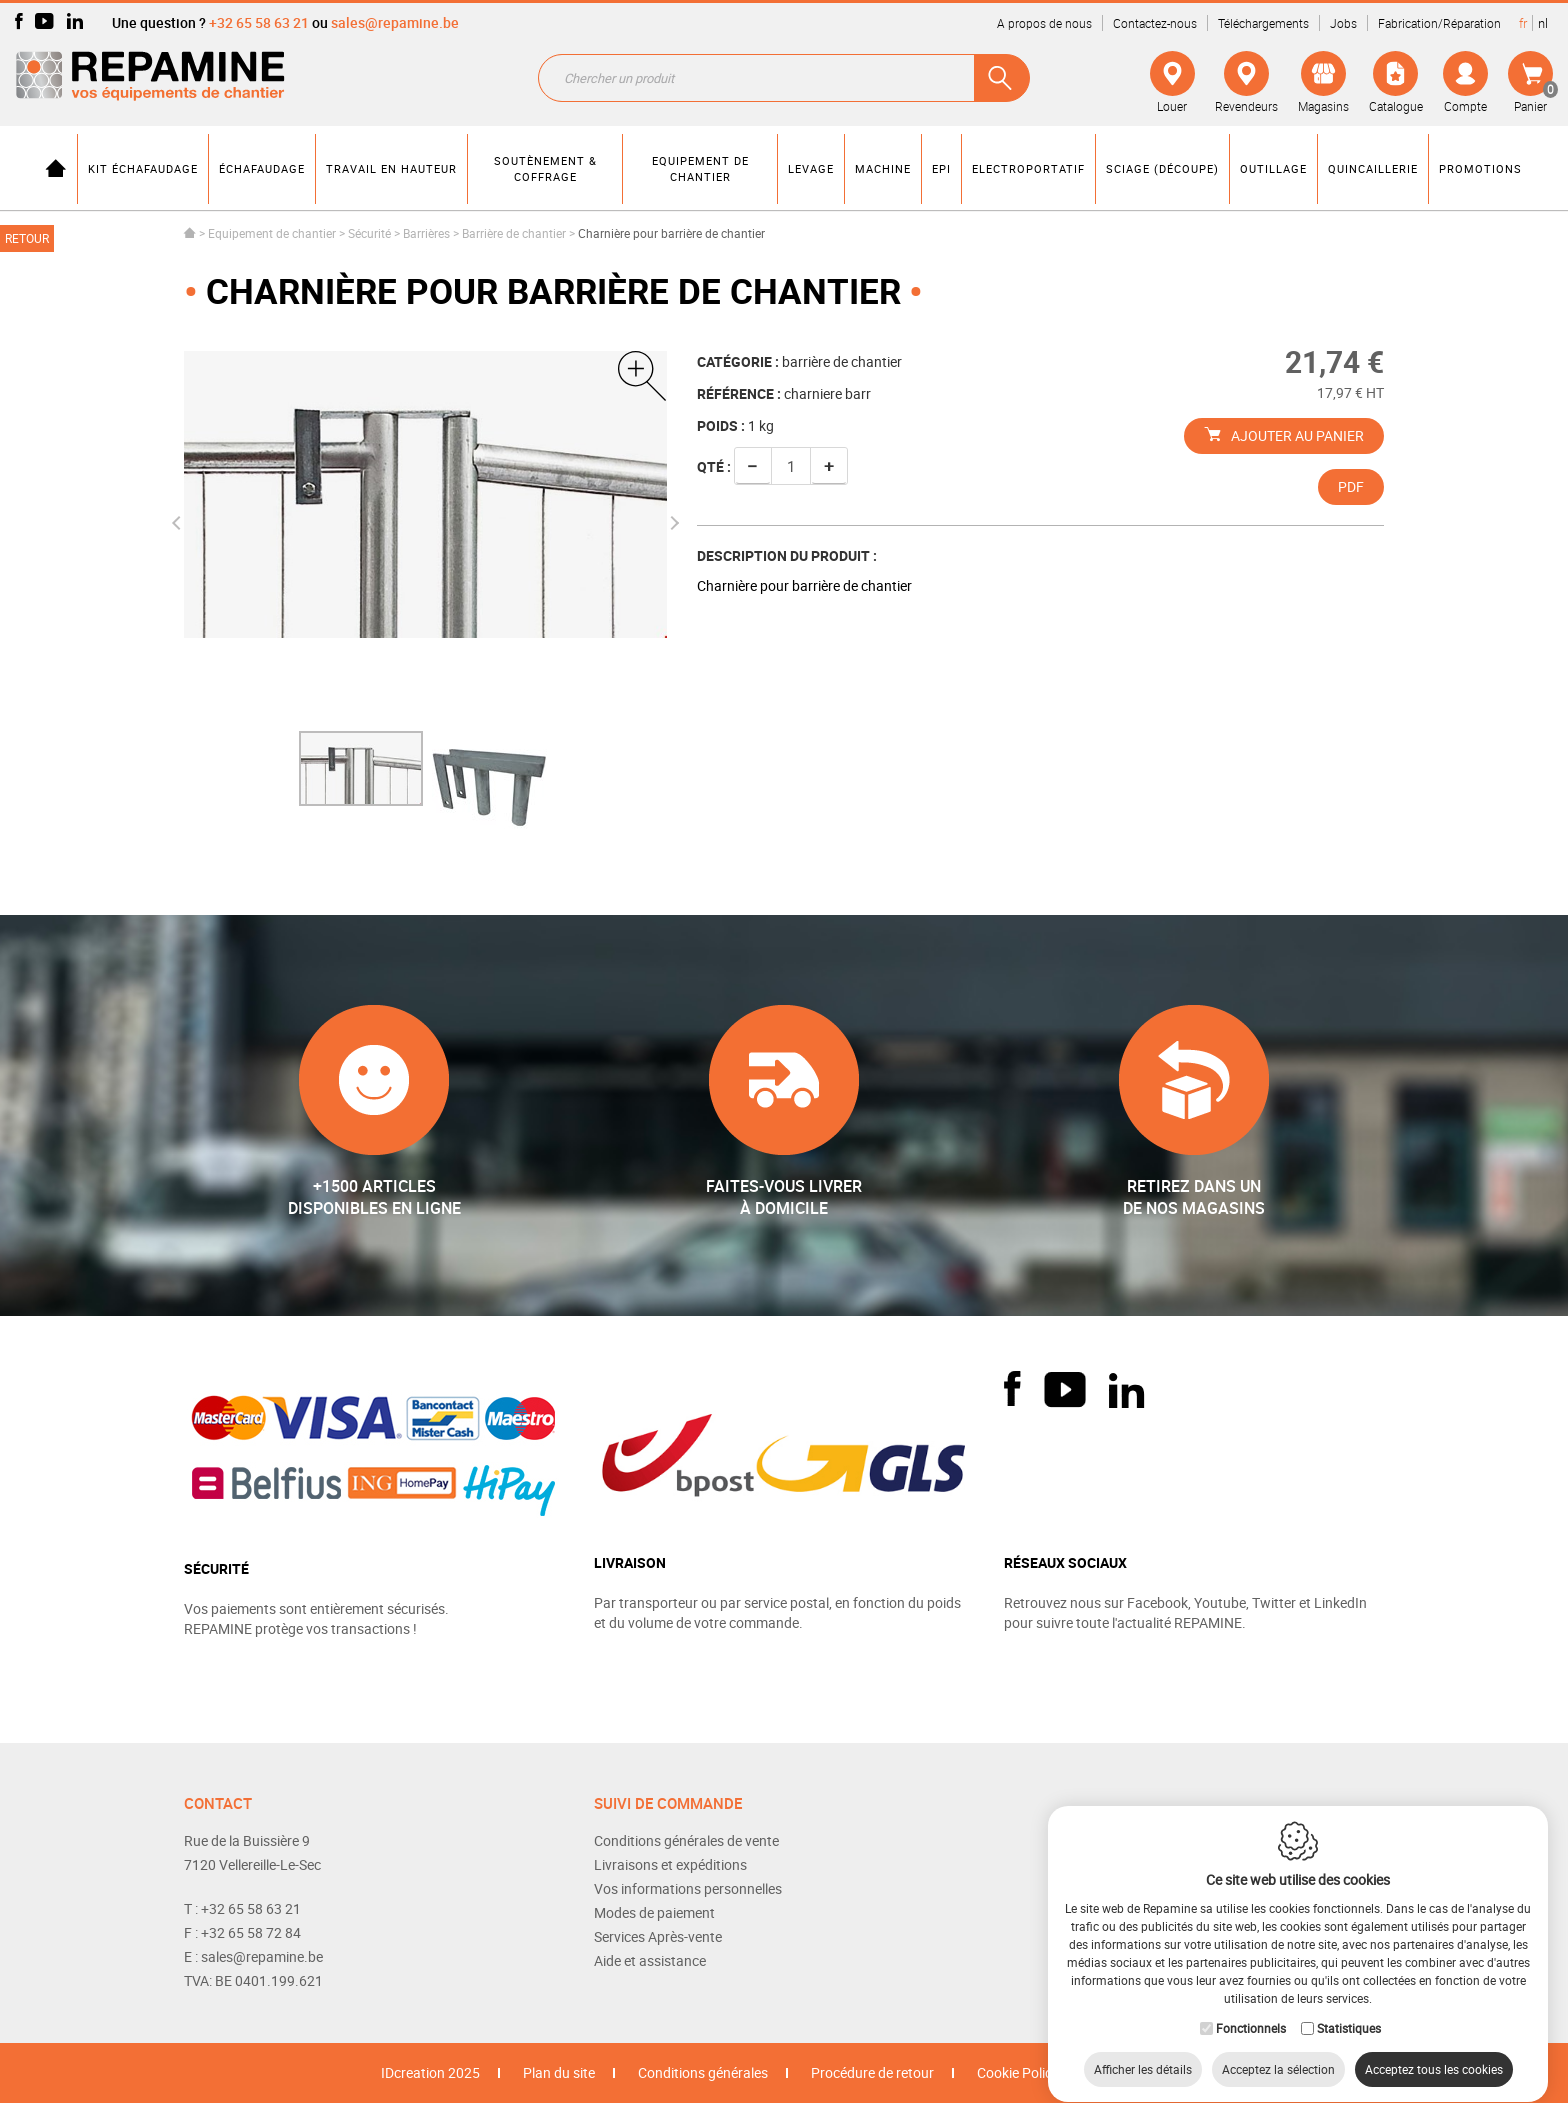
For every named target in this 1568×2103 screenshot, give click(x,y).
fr (1523, 23)
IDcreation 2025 (430, 2072)
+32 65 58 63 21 (259, 22)
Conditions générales (703, 2072)
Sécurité (369, 233)
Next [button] (671, 523)
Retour (27, 238)
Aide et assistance (650, 1960)
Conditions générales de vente (686, 1840)
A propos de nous (1044, 23)
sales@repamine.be (395, 22)
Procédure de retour (872, 2072)
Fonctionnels (1251, 2009)
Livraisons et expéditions (670, 1864)
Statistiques (1349, 2009)
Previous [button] (179, 523)
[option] (361, 768)
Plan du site (559, 2072)
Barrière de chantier (514, 233)
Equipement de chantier (272, 233)
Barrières (426, 233)
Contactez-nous (1155, 23)
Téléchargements (1263, 23)
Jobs (1343, 23)
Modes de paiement (654, 1912)
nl (1543, 23)
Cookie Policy (1018, 2072)
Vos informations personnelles (688, 1888)
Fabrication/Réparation (1439, 23)
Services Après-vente (658, 1936)
